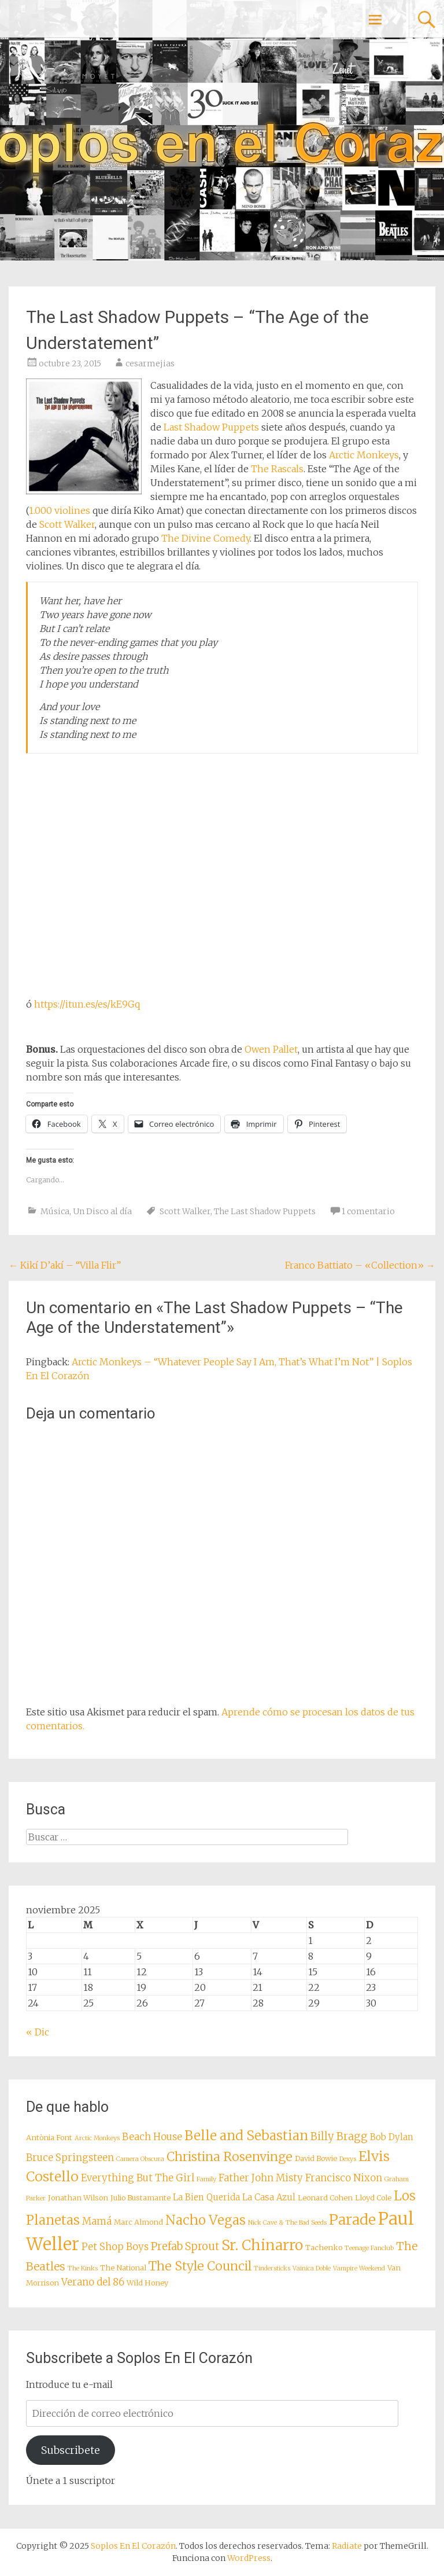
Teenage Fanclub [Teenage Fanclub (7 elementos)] (369, 2248)
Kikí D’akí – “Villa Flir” (65, 1265)
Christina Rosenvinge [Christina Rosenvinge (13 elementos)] (229, 2157)
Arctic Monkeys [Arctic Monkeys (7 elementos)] (97, 2138)
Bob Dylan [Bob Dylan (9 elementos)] (391, 2137)
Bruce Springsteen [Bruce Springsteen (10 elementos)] (70, 2158)
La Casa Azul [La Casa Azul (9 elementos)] (268, 2197)
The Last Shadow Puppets (265, 1211)
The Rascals (277, 469)
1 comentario (368, 1211)
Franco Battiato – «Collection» (360, 1265)
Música (54, 1211)
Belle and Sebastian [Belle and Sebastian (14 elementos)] (246, 2135)
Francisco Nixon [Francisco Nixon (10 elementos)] (343, 2178)
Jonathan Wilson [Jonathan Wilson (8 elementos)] (78, 2197)
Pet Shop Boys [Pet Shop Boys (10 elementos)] (115, 2247)
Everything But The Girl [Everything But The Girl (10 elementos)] (137, 2178)
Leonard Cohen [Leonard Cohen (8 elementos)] (325, 2197)
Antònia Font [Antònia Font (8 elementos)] (49, 2137)
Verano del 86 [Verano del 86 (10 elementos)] (92, 2282)
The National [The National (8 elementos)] (123, 2267)
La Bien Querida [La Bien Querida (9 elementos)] (206, 2197)
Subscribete (70, 2450)
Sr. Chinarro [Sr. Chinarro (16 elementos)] (262, 2245)
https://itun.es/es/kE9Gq (87, 1004)
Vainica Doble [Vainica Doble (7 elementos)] (312, 2268)
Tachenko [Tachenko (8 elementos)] (323, 2247)
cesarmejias (150, 363)
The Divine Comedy (205, 538)
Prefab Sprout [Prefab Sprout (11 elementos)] (185, 2246)
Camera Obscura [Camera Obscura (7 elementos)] (140, 2159)
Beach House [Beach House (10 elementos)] (152, 2137)
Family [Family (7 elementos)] (206, 2179)
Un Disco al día (102, 1211)
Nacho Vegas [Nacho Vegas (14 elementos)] (205, 2220)
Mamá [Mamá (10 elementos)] (97, 2221)
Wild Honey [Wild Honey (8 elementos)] (147, 2282)
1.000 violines (59, 510)
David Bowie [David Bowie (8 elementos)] (316, 2158)
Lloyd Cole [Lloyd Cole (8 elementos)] (373, 2197)
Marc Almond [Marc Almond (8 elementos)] (138, 2221)
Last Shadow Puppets (211, 427)
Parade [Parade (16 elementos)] (352, 2220)
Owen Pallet (271, 1049)
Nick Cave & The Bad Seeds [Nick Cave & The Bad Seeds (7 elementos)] (287, 2222)
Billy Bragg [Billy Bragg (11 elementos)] (339, 2136)
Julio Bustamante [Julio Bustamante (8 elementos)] (140, 2197)
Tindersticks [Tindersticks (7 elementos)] (272, 2268)
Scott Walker (67, 524)
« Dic (37, 2032)
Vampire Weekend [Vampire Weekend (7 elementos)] (359, 2268)
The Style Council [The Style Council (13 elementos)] (200, 2266)
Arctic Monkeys (364, 455)
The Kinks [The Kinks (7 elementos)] (83, 2268)
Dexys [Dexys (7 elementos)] (347, 2159)
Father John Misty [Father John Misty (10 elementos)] (261, 2178)
